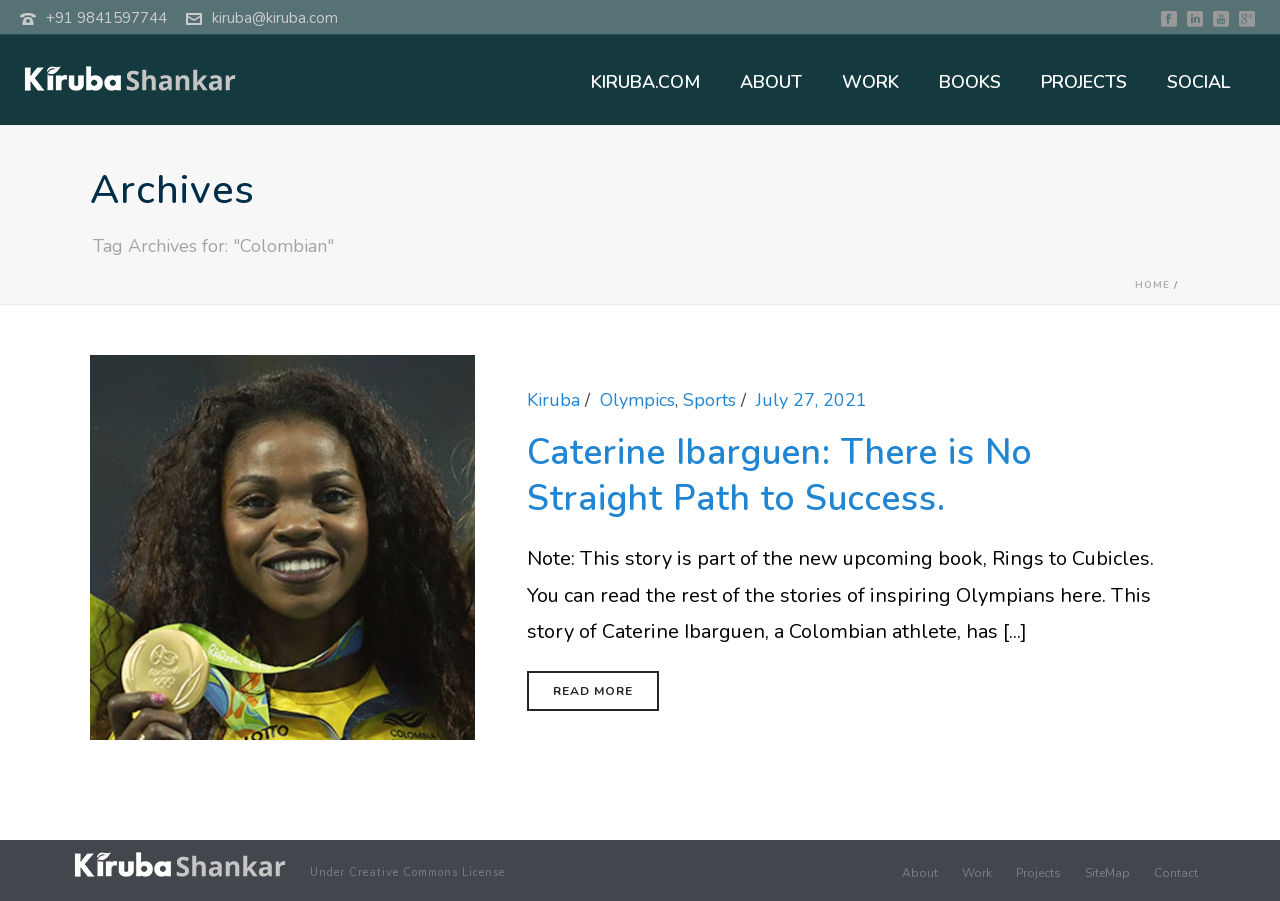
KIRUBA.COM (645, 82)
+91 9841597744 (106, 18)
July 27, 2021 (811, 400)
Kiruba (553, 400)
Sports (709, 400)
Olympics (637, 400)
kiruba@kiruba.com (275, 18)
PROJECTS (1084, 82)
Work (977, 873)
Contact (1176, 873)
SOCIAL (1198, 82)
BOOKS (970, 82)
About (920, 873)
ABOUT (771, 82)
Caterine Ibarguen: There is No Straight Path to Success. (779, 475)
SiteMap (1107, 873)
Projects (1038, 873)
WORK (870, 82)
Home (1152, 285)
